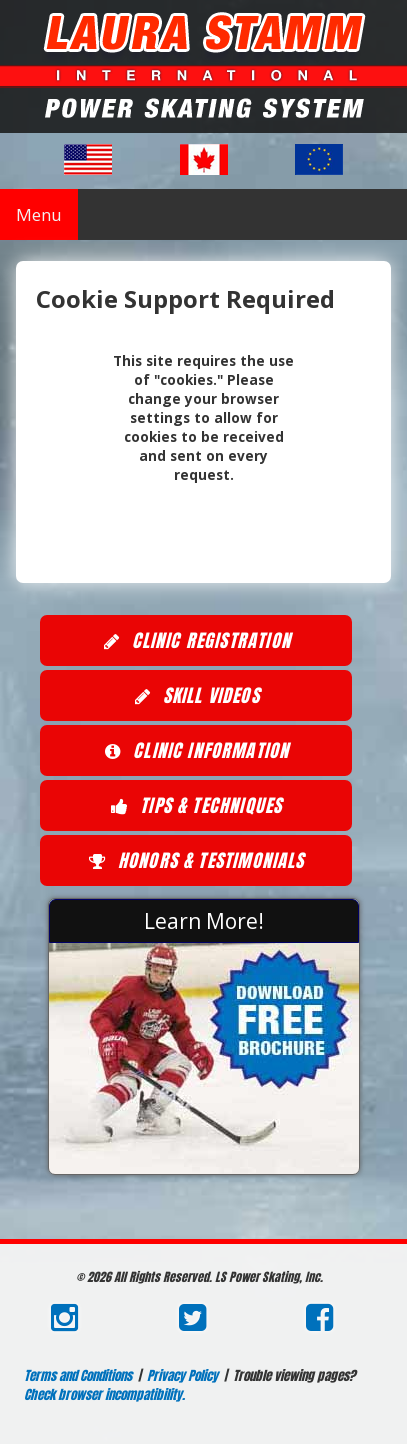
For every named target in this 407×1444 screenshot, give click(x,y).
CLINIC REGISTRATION (195, 642)
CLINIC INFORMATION (196, 752)
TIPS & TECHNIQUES (195, 807)
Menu (39, 214)
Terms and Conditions (78, 1375)
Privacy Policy (182, 1375)
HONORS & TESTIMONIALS (195, 862)
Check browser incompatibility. (104, 1394)
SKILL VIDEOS (195, 697)
